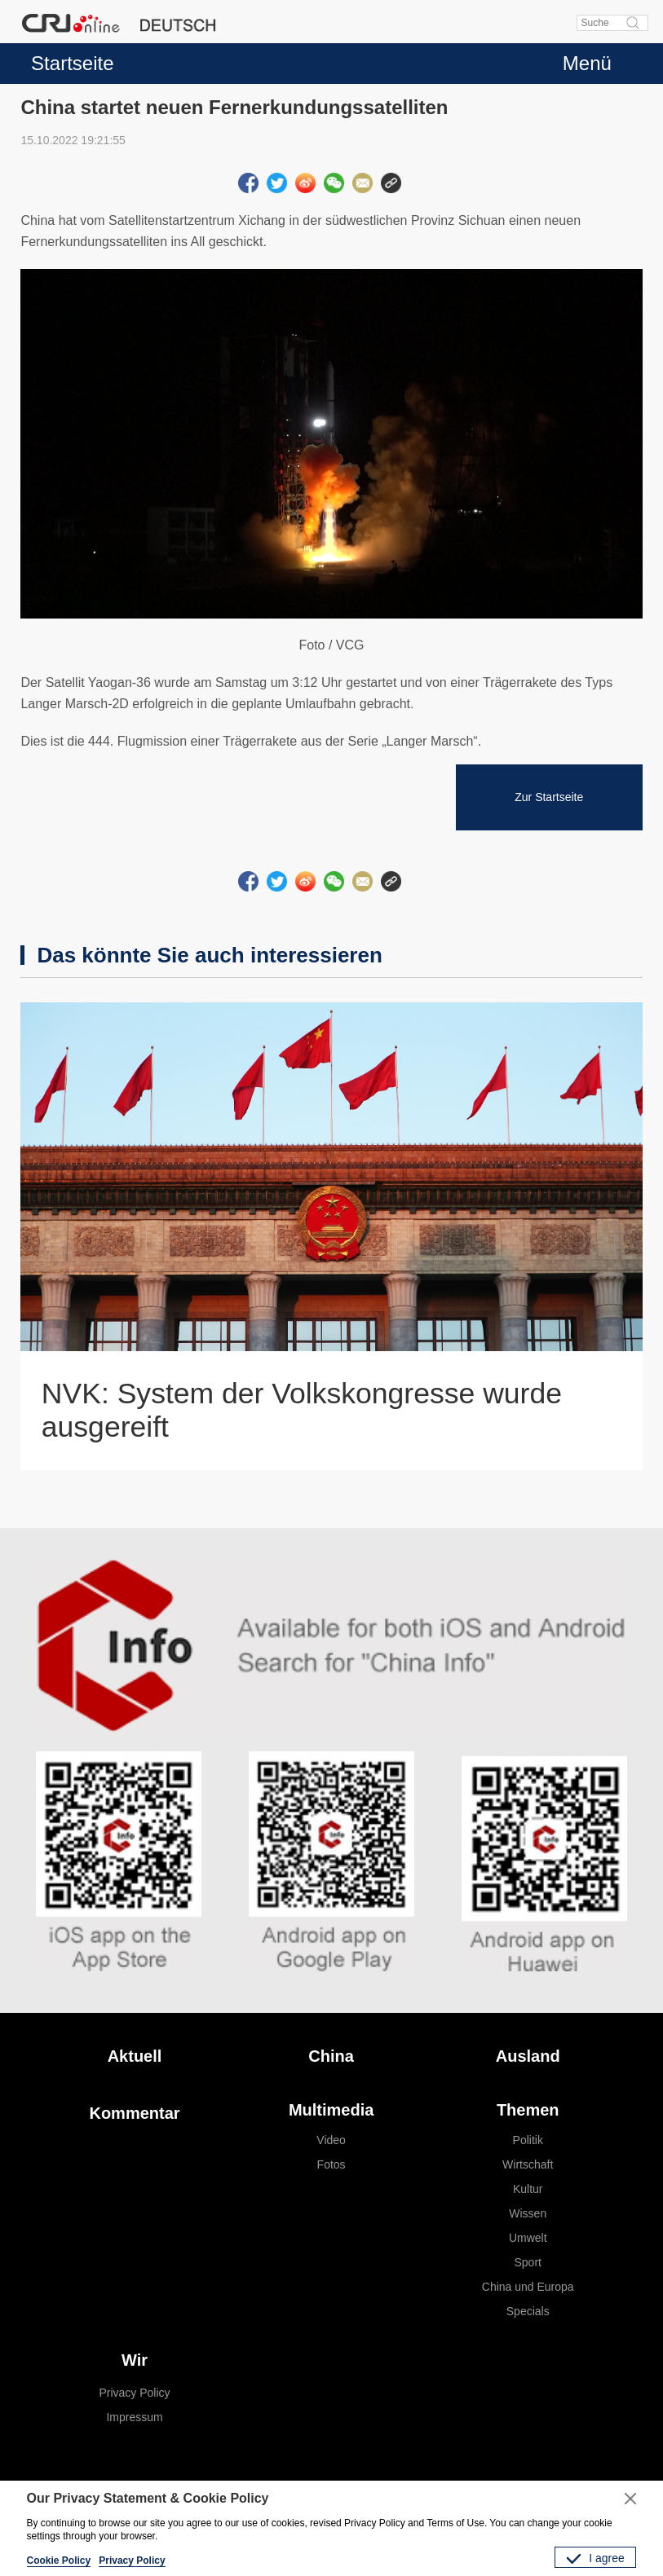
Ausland (528, 2056)
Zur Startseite (549, 797)
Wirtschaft (527, 2164)
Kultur (528, 2188)
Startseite (72, 63)
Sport (527, 2262)
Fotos (331, 2164)
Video (331, 2140)
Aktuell (135, 2056)
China (331, 2056)
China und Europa (528, 2286)
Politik (528, 2140)
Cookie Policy (59, 2560)
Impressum (134, 2417)
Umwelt (528, 2237)
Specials (528, 2311)
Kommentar (134, 2113)
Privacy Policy (134, 2392)
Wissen (527, 2213)
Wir (135, 2360)
